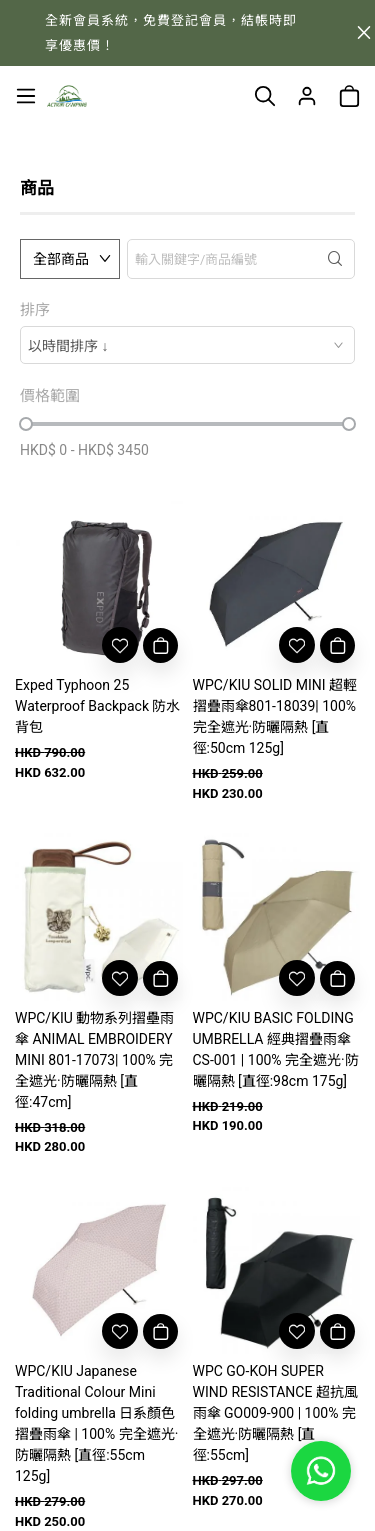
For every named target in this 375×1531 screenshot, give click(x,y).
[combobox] (187, 345)
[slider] (26, 424)
